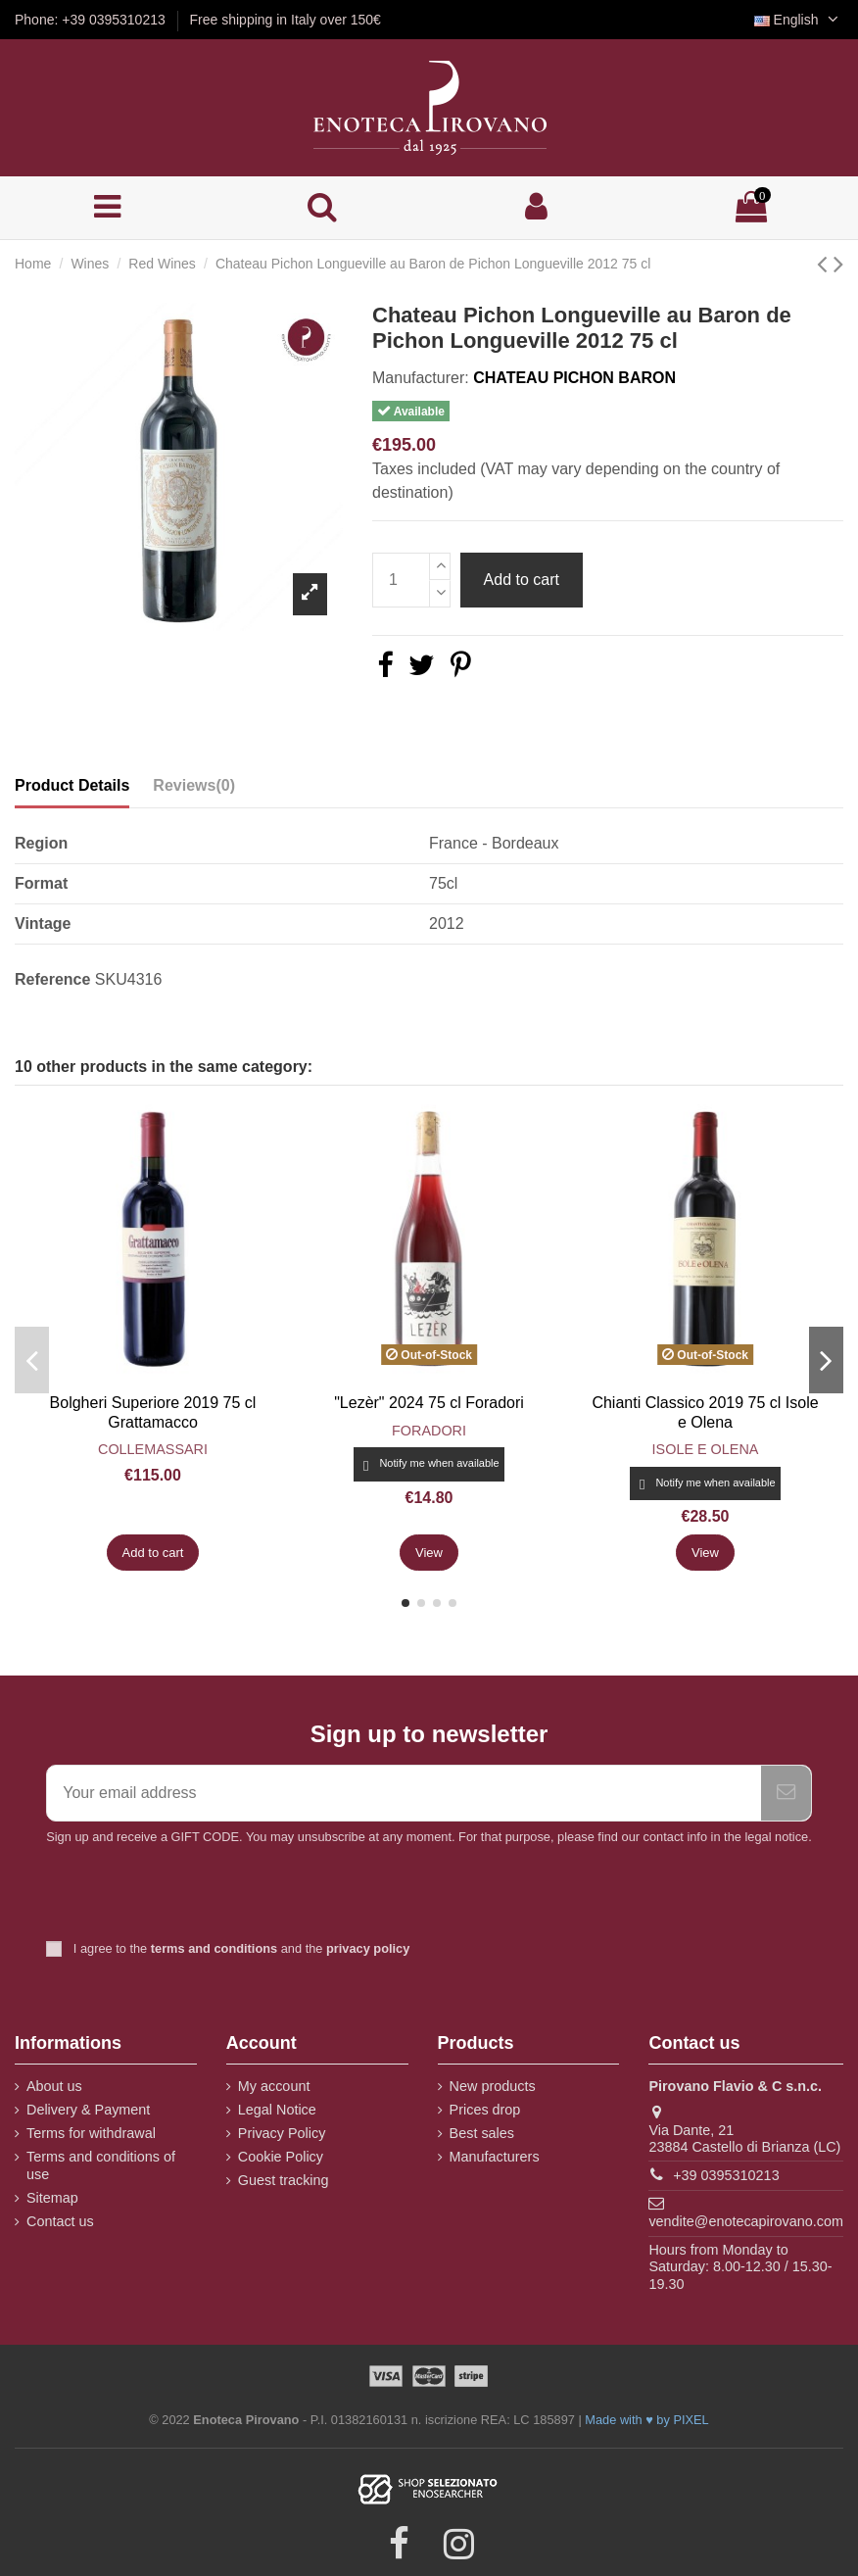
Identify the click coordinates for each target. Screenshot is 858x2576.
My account (274, 2086)
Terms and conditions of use (100, 2165)
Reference (52, 979)
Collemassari (153, 1449)
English (798, 19)
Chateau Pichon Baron (574, 377)
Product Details (72, 785)
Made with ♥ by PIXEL (646, 2419)
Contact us (60, 2221)
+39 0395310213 (726, 2175)
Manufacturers (495, 2156)
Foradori (429, 1430)
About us (54, 2086)
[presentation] (209, 1895)
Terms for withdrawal (91, 2133)
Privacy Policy (282, 2133)
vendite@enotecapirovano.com (745, 2221)
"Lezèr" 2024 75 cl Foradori (429, 1402)
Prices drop (485, 2109)
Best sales (482, 2133)
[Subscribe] (786, 1793)
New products (493, 2086)
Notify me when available (428, 1465)
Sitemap (52, 2198)
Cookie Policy (280, 2156)
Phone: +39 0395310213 (92, 19)
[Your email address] (404, 1793)
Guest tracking (283, 2180)
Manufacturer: (420, 377)
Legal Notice (277, 2109)
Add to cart (521, 579)
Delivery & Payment (88, 2109)
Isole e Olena (705, 1449)
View (429, 1552)
